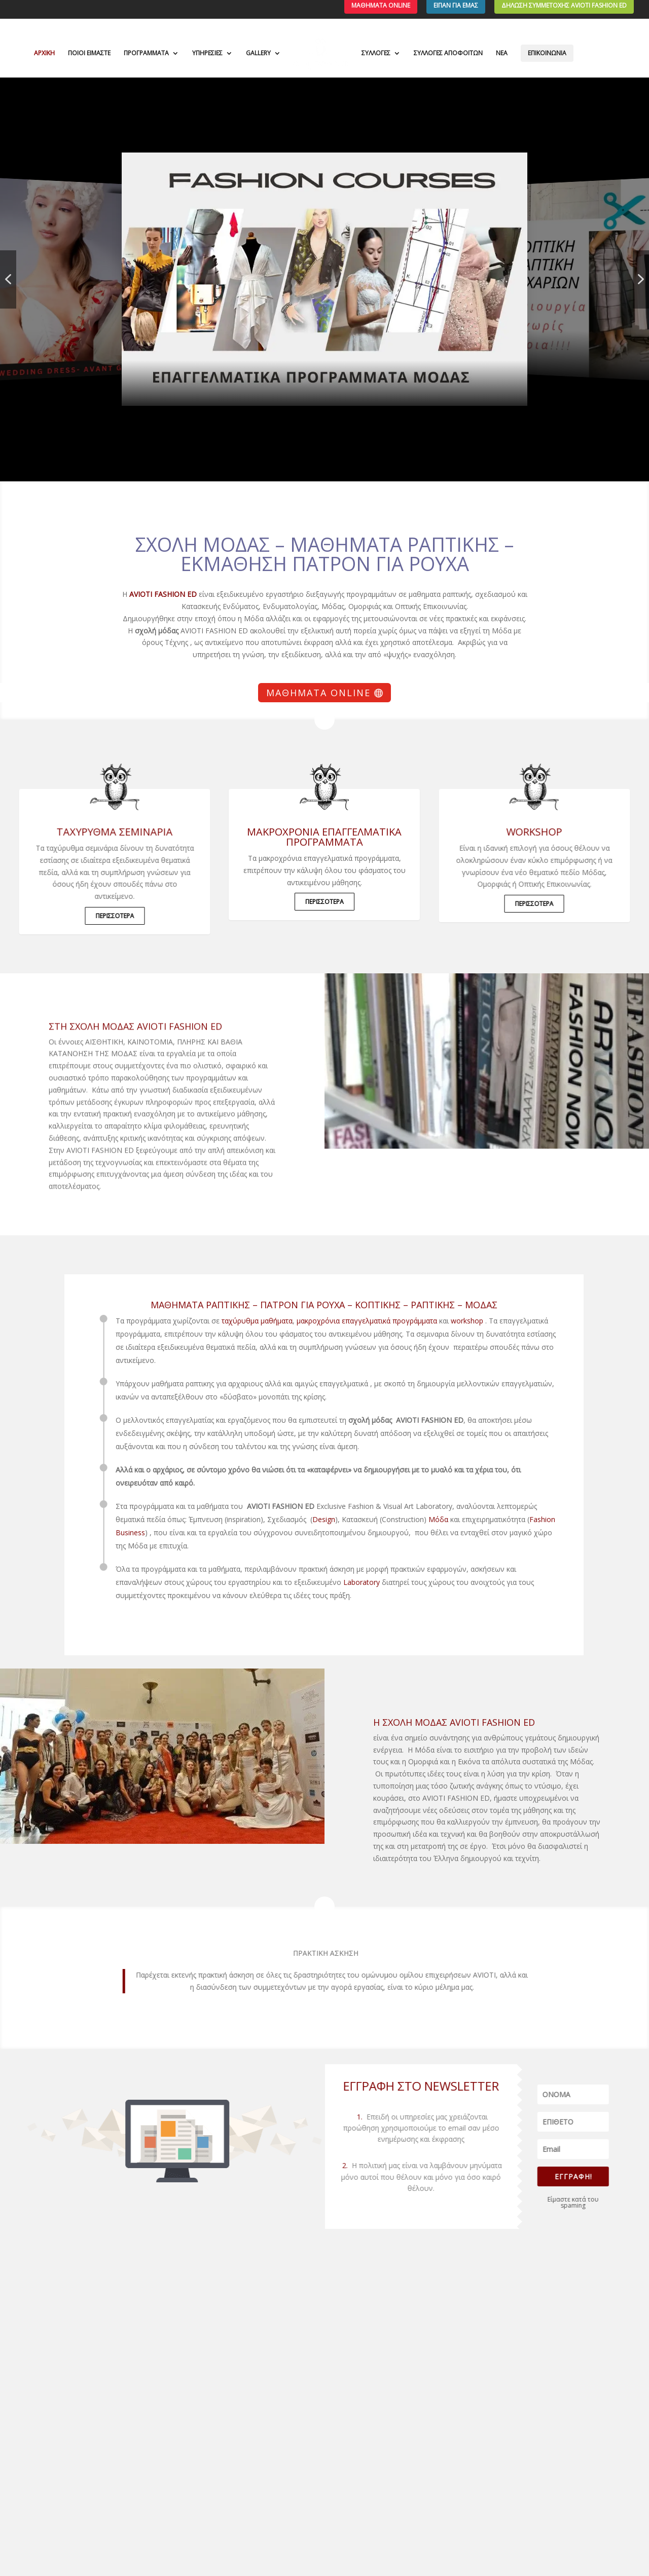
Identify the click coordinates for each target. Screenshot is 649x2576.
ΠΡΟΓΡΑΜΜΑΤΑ (146, 53)
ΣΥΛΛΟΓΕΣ (376, 53)
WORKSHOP (553, 832)
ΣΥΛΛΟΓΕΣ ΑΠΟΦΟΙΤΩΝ (448, 53)
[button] (324, 279)
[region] (324, 279)
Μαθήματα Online (318, 693)
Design (273, 1519)
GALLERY (258, 53)
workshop (416, 1320)
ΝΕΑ (502, 53)
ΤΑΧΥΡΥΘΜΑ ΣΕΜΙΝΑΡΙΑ (96, 832)
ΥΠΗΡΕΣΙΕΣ (207, 53)
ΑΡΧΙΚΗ (44, 53)
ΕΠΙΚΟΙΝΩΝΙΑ (547, 53)
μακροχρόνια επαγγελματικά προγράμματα (324, 837)
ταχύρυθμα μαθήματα (206, 1320)
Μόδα (388, 1519)
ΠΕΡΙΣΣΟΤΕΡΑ (96, 916)
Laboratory (311, 1582)
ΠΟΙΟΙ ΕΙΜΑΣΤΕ (89, 53)
